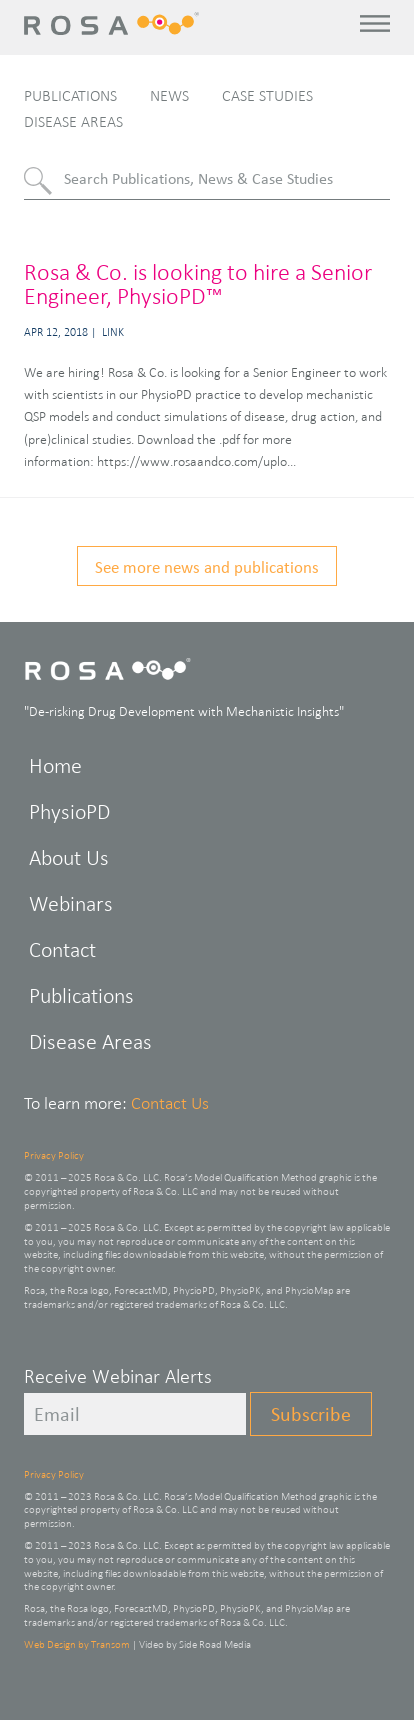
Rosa (115, 23)
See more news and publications (207, 566)
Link (113, 332)
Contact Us (170, 1103)
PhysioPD (69, 811)
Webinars (71, 903)
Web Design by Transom (77, 1644)
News (169, 95)
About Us (69, 857)
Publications (70, 95)
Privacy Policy (54, 1155)
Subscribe (311, 1414)
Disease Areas (73, 121)
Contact (62, 949)
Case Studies (267, 95)
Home (55, 765)
